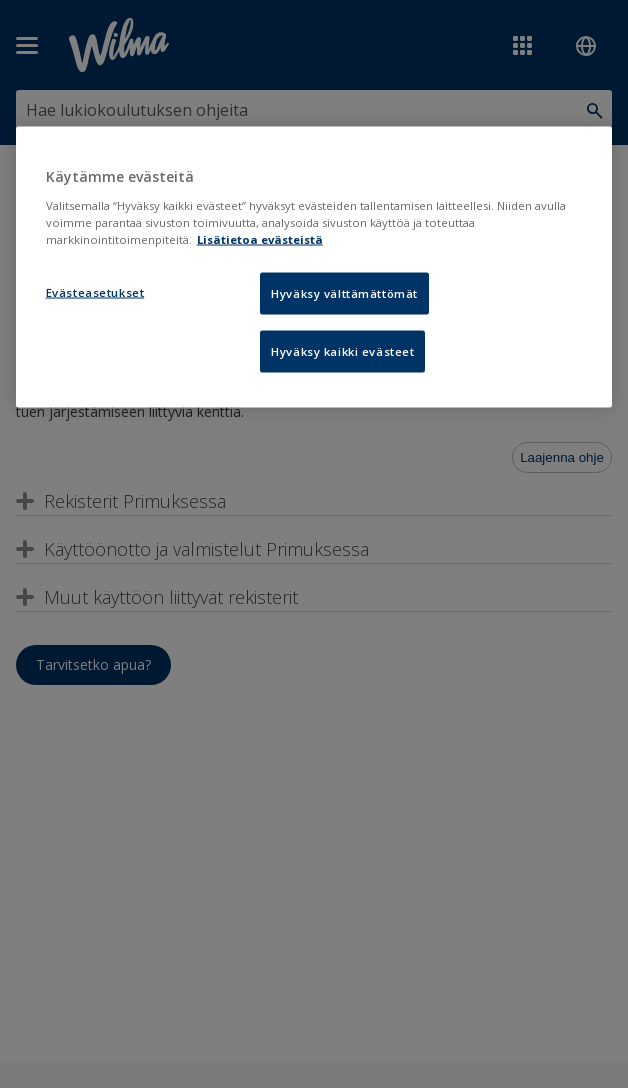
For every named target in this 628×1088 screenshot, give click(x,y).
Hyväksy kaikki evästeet (342, 350)
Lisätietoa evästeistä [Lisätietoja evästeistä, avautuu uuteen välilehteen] (260, 238)
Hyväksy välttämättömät (344, 292)
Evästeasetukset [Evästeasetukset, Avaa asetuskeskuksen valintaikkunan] (95, 291)
